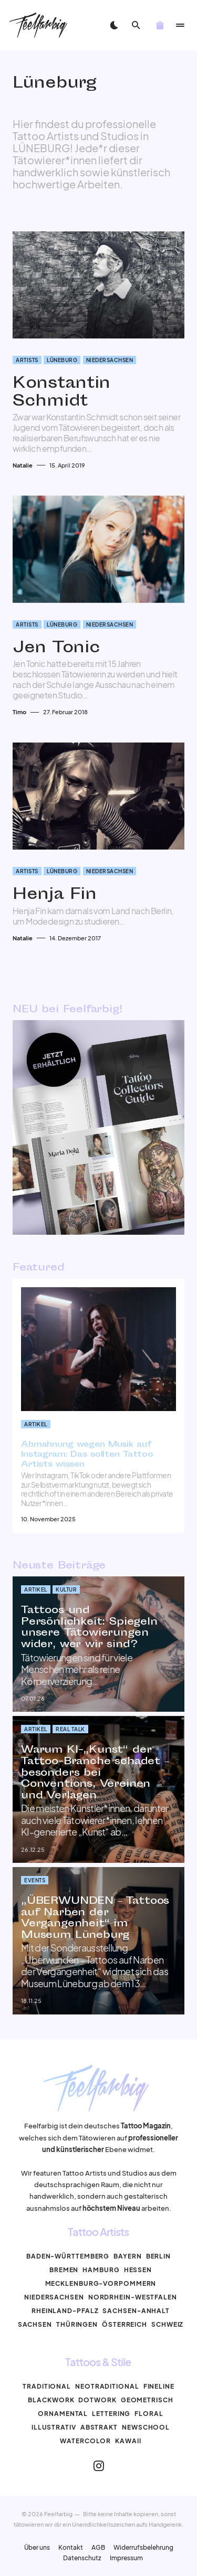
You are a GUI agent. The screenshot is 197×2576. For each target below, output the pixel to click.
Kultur (66, 1589)
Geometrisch (147, 2400)
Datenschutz (82, 2558)
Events (34, 1880)
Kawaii (128, 2441)
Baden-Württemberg (67, 2256)
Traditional (47, 2386)
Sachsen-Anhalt (136, 2311)
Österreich (124, 2324)
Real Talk (70, 1729)
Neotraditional (107, 2386)
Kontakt (70, 2548)
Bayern (127, 2256)
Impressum (126, 2558)
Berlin (158, 2256)
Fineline (158, 2386)
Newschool (146, 2427)
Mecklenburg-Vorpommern (101, 2283)
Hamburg (100, 2270)
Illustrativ (54, 2427)
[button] (113, 25)
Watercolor (85, 2441)
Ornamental (63, 2414)
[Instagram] (99, 2466)
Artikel (35, 1424)
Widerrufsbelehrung (143, 2548)
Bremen (63, 2270)
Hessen (138, 2270)
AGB (98, 2548)
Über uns (37, 2548)
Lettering (111, 2414)
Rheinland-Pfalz (65, 2311)
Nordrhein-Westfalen (132, 2297)
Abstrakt (99, 2427)
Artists (27, 360)
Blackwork (51, 2400)
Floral (148, 2414)
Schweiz (167, 2324)
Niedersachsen (109, 360)
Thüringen (77, 2324)
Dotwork (97, 2400)
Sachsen (35, 2324)
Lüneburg (62, 360)
